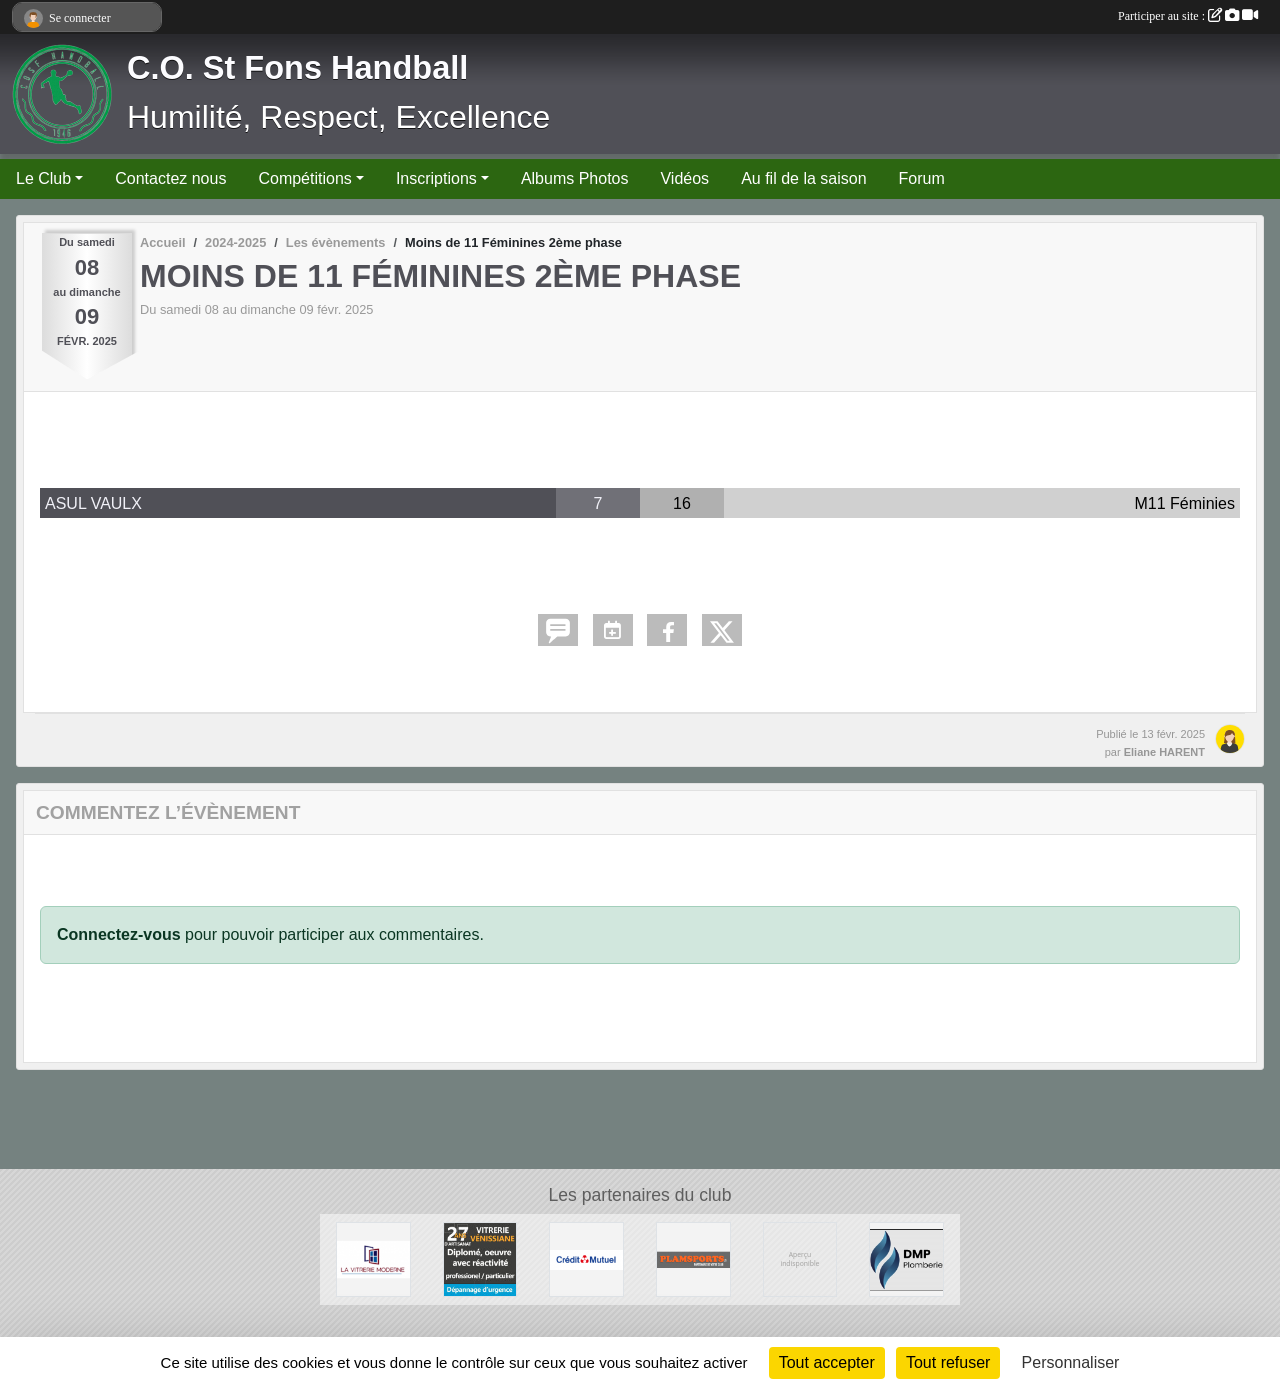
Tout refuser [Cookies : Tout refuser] (948, 1362)
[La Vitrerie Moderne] (373, 1258)
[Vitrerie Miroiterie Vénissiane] (480, 1258)
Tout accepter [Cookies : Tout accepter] (827, 1362)
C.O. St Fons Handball (297, 68)
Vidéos (684, 178)
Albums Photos (575, 178)
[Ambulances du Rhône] (800, 1258)
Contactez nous (170, 178)
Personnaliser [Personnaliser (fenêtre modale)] (1071, 1362)
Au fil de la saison (803, 178)
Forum (922, 178)
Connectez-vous (119, 934)
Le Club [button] (43, 178)
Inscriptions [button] (436, 178)
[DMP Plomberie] (906, 1258)
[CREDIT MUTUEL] (586, 1258)
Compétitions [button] (304, 178)
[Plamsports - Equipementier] (693, 1258)
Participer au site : (1188, 16)
